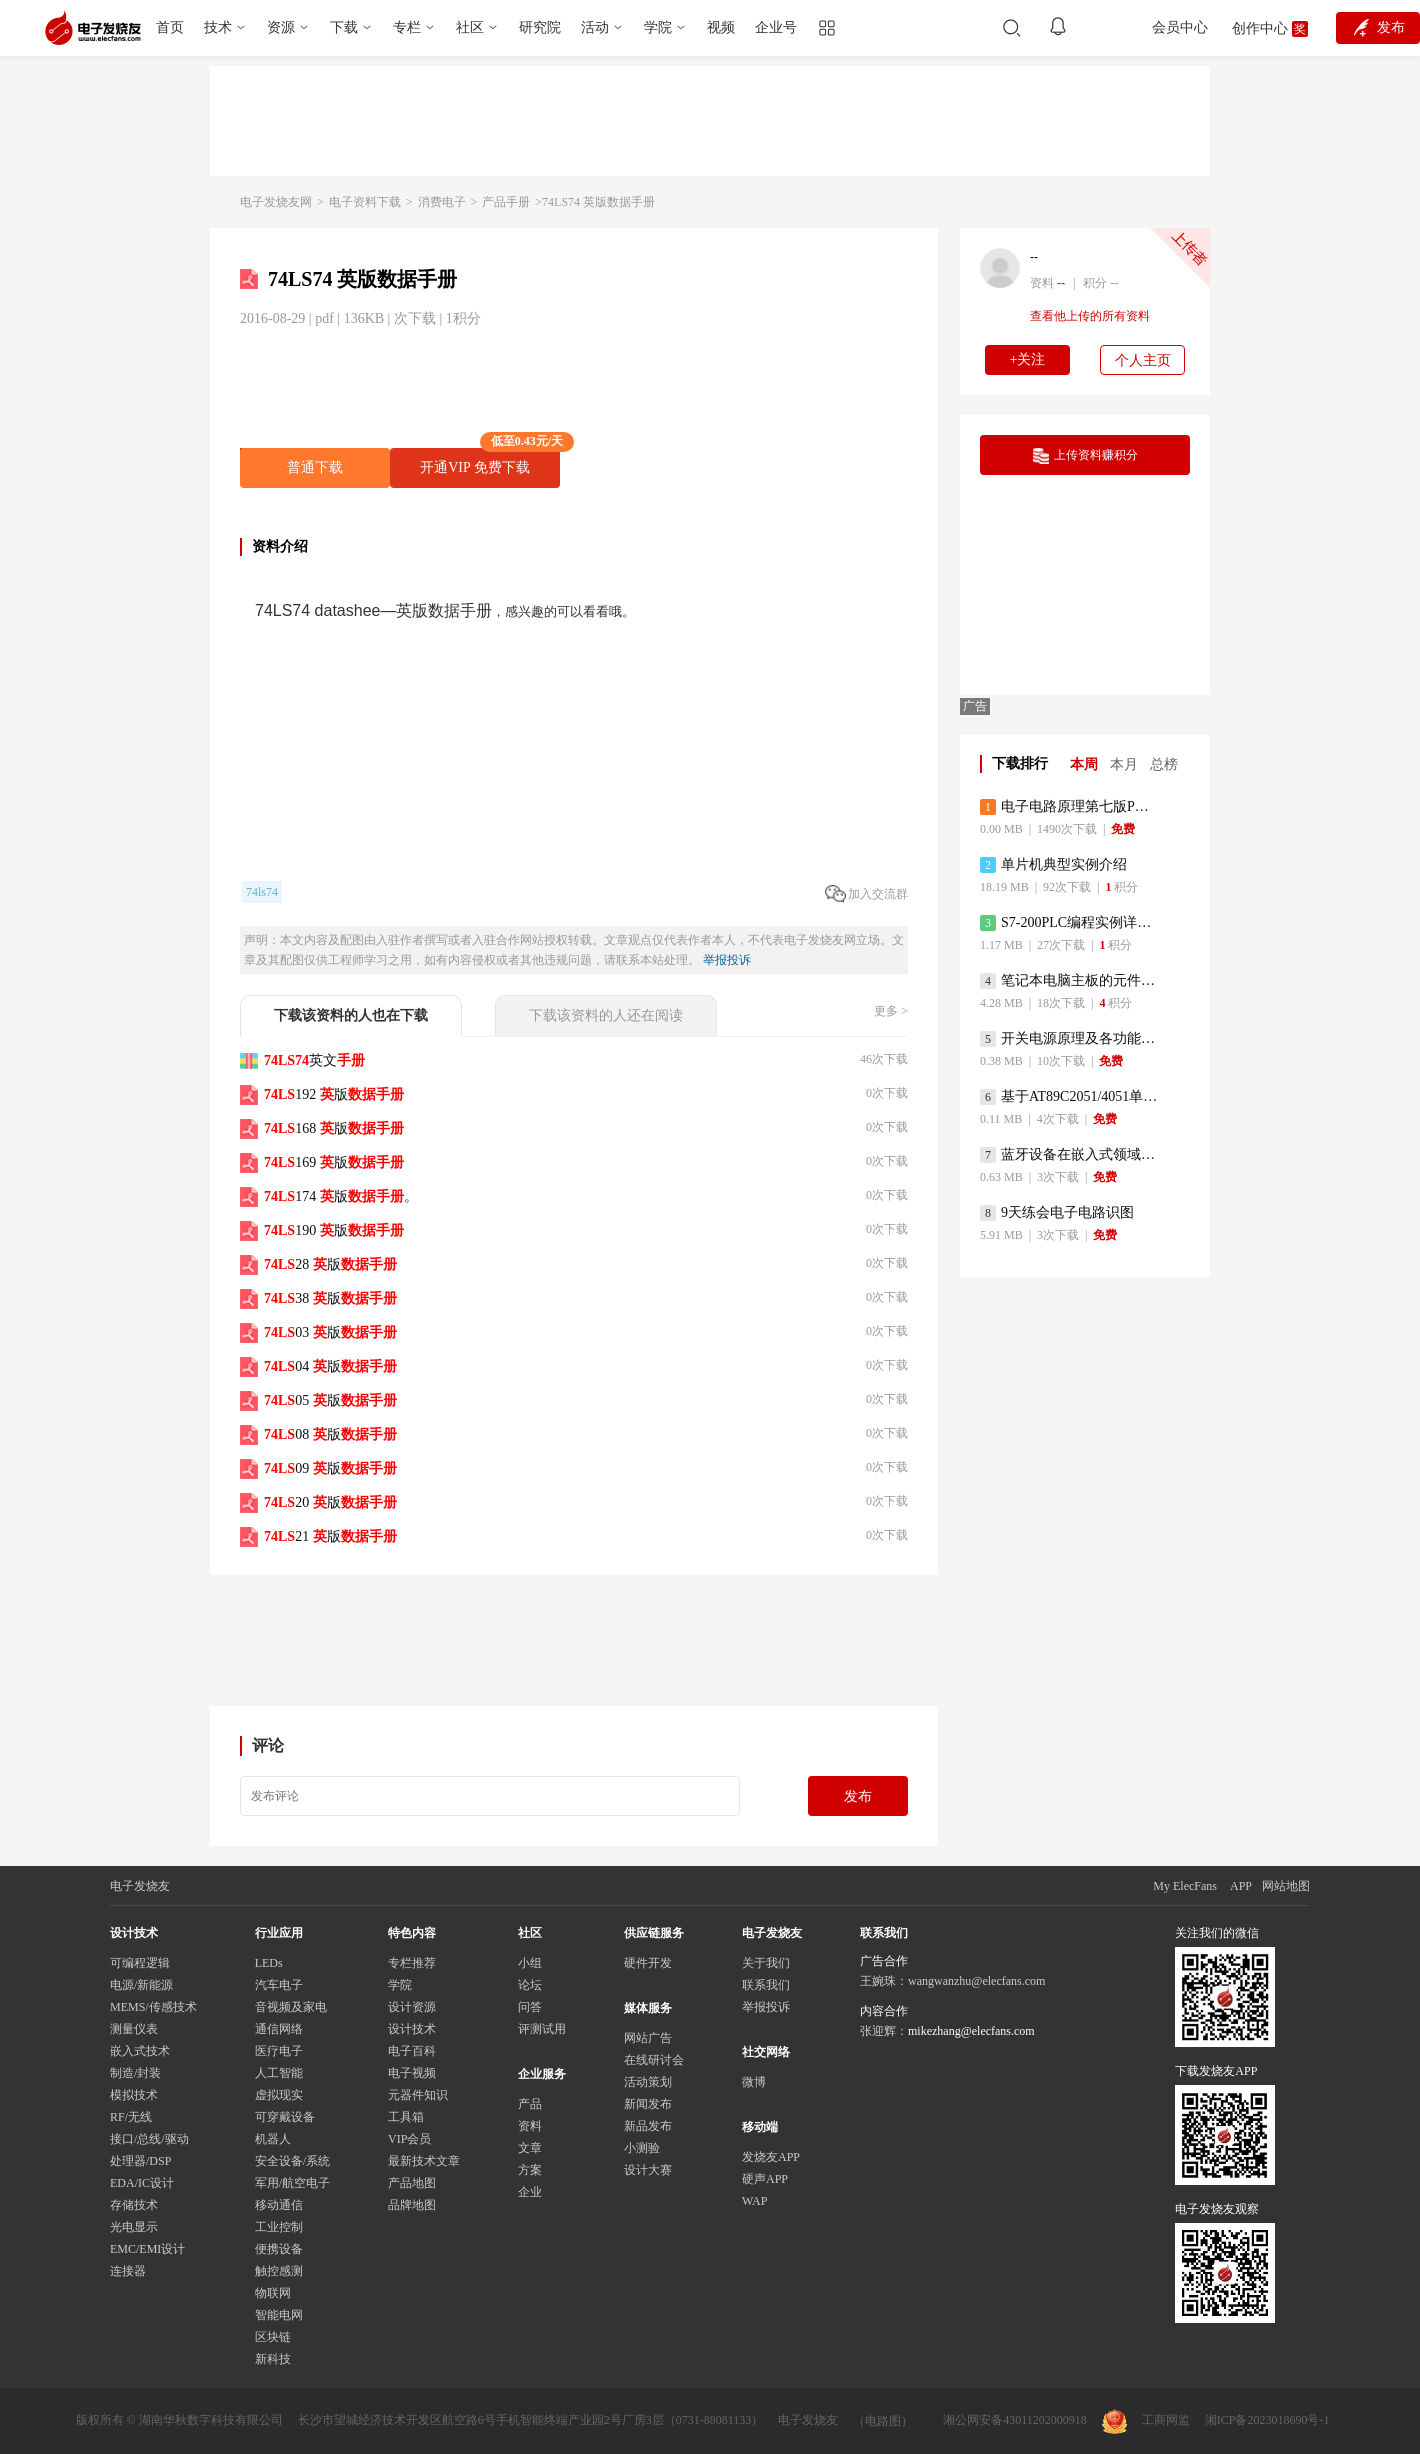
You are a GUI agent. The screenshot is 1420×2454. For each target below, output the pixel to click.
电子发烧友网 (276, 202)
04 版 (330, 1366)
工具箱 (406, 2117)
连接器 (128, 2271)
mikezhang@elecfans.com (971, 2031)
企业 (530, 2192)
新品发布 (648, 2126)
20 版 (330, 1502)
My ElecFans (1185, 1886)
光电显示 (134, 2227)
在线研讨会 (654, 2060)
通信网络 (279, 2029)
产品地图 (412, 2183)
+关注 (1028, 359)
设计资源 (412, 2007)
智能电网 (279, 2315)
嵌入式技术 (140, 2051)
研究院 (540, 27)
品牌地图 (412, 2205)
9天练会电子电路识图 (1057, 1213)
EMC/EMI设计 (147, 2249)
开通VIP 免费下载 (490, 461)
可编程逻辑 (140, 1963)
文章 (530, 2148)
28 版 (330, 1264)
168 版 (334, 1128)
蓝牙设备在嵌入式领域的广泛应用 (1069, 1155)
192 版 (334, 1094)
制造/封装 (135, 2073)
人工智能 (279, 2073)
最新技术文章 (424, 2161)
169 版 (334, 1162)
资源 (281, 27)
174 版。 (341, 1196)
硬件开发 (648, 1963)
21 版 (330, 1536)
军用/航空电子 (292, 2183)
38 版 (330, 1298)
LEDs (269, 1963)
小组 (530, 1963)
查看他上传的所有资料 (1090, 316)
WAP (754, 2201)
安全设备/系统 (292, 2161)
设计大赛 (648, 2170)
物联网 (273, 2293)
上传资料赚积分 (1085, 456)
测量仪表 (134, 2029)
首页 (170, 27)
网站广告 (648, 2038)
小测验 (642, 2148)
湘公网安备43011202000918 (1015, 2420)
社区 (470, 27)
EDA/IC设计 (142, 2183)
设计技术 (412, 2029)
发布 (858, 1796)
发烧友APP (771, 2157)
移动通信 (279, 2205)
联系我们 (766, 1985)
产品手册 (506, 202)
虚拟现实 (279, 2095)
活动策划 (648, 2082)
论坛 (530, 1985)
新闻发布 (648, 2104)
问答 (530, 2007)
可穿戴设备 (285, 2117)
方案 (530, 2170)
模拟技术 (134, 2095)
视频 (721, 27)
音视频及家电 (291, 2007)
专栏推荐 (412, 1963)
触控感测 (279, 2271)
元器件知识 (418, 2095)
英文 (314, 1060)
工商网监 (1146, 2421)
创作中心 (1260, 28)
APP (1241, 1886)
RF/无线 (131, 2117)
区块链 (273, 2337)
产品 (530, 2104)
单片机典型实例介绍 (1053, 865)
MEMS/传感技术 (153, 2007)
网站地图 (1286, 1886)
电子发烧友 (808, 2420)
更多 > (891, 1011)
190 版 (334, 1230)
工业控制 (279, 2227)
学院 (658, 27)
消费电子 (442, 202)
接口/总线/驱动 (149, 2139)
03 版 (330, 1332)
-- (1034, 257)
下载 (344, 27)
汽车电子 (279, 1985)
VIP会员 (409, 2139)
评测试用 (542, 2029)
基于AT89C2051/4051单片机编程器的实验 (1069, 1097)
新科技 (273, 2359)
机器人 (273, 2139)
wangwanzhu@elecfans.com (976, 1981)
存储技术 (134, 2205)
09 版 (330, 1468)
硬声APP (765, 2179)
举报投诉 (727, 960)
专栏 (407, 27)
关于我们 (766, 1963)
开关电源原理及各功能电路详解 (1069, 1039)
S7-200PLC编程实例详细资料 (1069, 923)
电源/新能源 (141, 1985)
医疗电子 (279, 2051)
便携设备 (279, 2249)
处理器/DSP (140, 2161)
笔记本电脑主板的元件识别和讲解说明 (1069, 981)
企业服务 (542, 2074)
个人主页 (1143, 360)
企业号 (776, 27)
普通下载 (315, 467)
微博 (754, 2082)
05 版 (330, 1400)
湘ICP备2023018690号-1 (1267, 2420)
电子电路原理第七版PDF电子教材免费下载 (1069, 807)
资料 (530, 2126)
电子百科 (412, 2051)
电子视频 (412, 2073)
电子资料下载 (365, 202)
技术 (218, 27)
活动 (595, 27)
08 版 (330, 1434)
